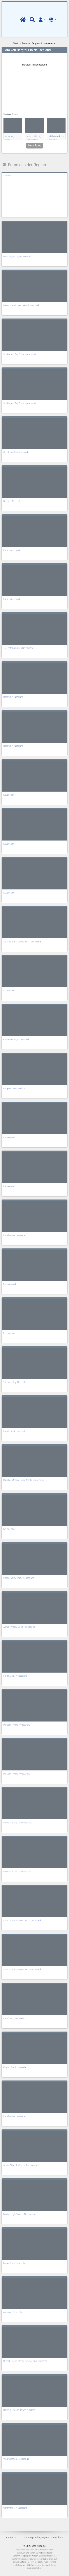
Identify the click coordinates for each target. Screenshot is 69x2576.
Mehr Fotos (34, 145)
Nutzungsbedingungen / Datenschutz (43, 2537)
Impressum (12, 2537)
